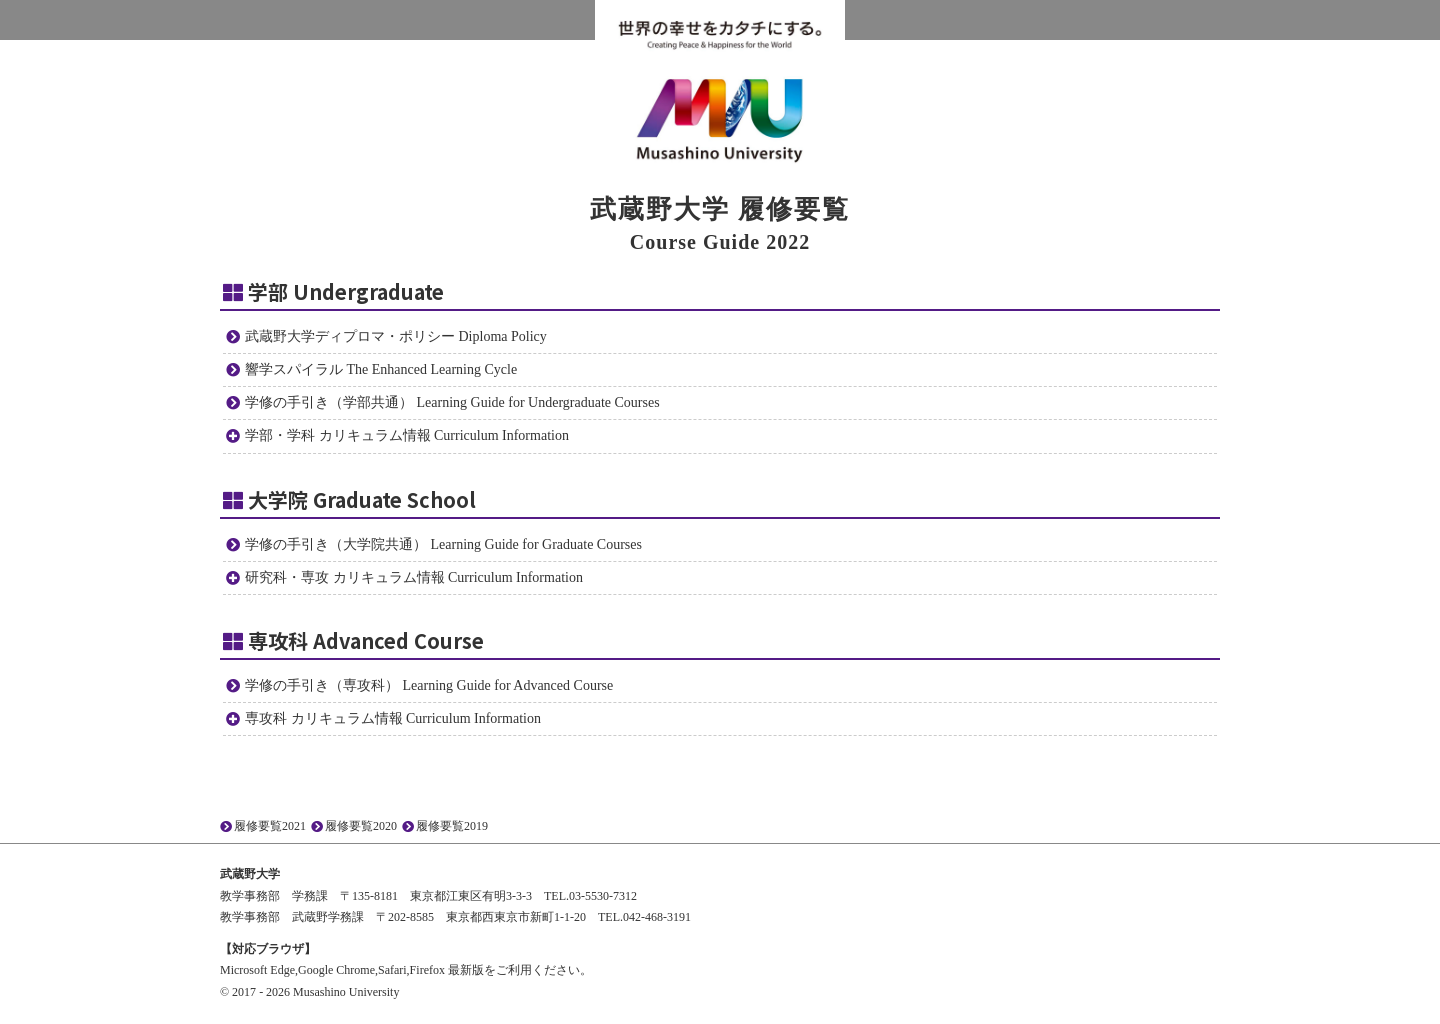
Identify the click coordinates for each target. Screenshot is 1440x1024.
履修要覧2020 (361, 826)
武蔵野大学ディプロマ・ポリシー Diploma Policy (396, 336)
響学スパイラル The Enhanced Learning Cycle (381, 369)
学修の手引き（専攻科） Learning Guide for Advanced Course (429, 685)
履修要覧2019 (452, 826)
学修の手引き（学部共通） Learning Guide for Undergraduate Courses (452, 402)
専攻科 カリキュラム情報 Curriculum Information (393, 718)
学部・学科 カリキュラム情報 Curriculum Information (407, 435)
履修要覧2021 (270, 826)
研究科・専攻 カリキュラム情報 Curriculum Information (414, 577)
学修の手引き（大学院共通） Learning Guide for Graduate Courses (443, 544)
